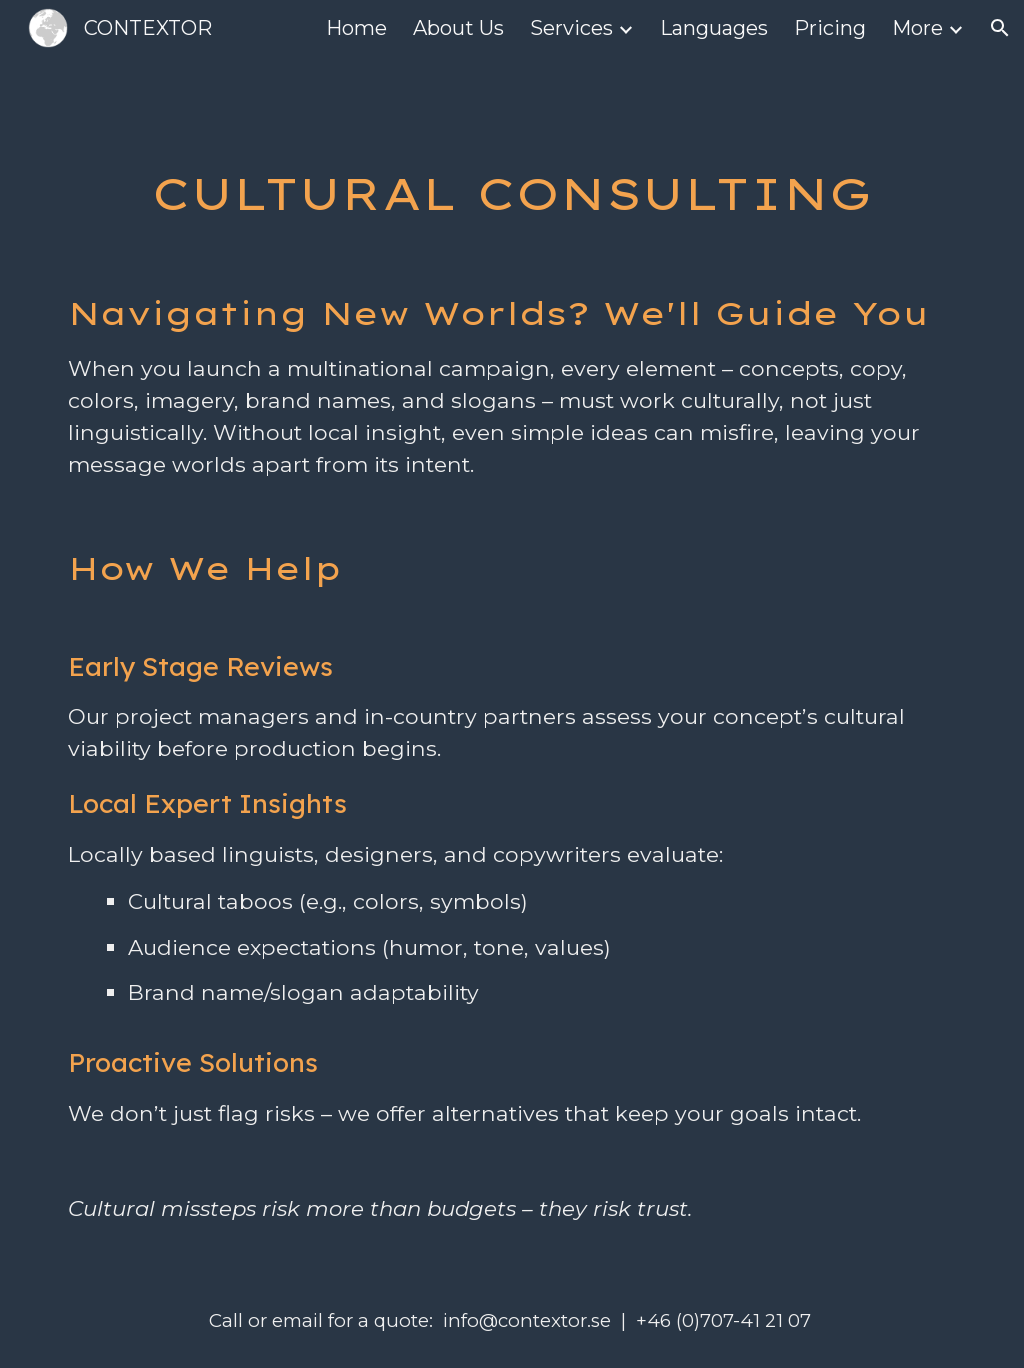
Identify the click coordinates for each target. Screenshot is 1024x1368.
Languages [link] (714, 28)
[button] (1000, 28)
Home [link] (356, 28)
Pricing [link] (830, 28)
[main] (512, 193)
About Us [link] (458, 28)
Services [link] (571, 28)
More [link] (917, 28)
